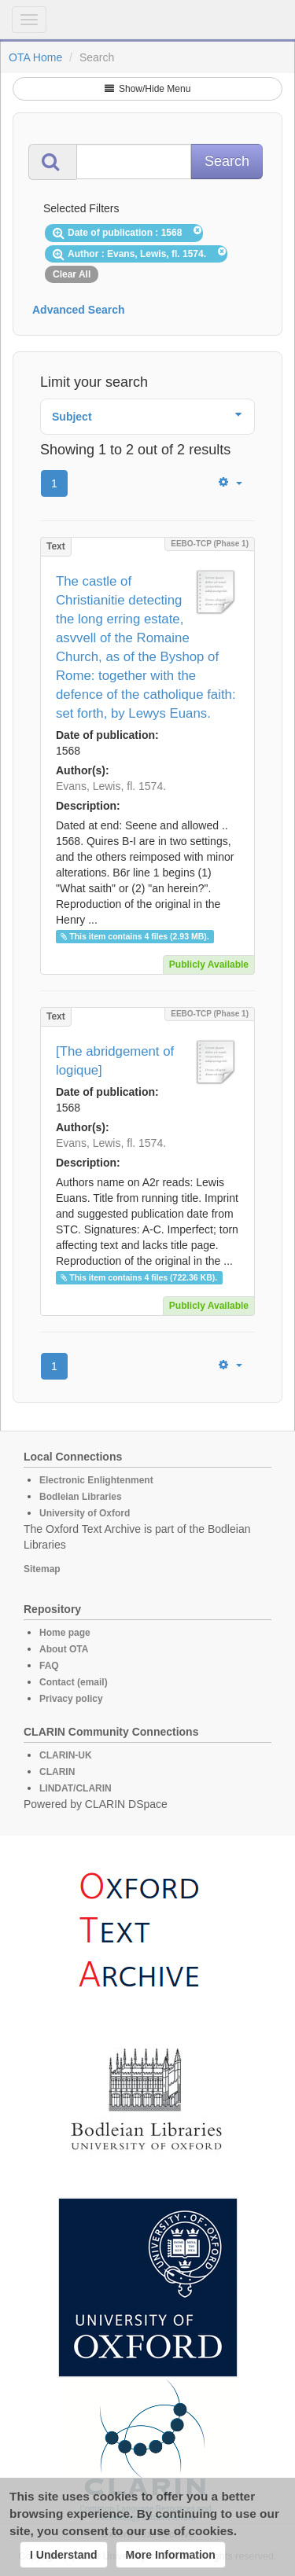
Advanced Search (78, 309)
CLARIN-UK (65, 1755)
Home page (64, 1632)
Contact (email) (73, 1682)
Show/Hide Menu (148, 88)
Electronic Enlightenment (96, 1480)
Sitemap (42, 1569)
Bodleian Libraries (80, 1496)
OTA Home (35, 57)
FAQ (49, 1665)
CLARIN (57, 1771)
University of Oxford (84, 1513)
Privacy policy (71, 1698)
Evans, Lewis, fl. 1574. (111, 786)
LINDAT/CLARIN (75, 1788)
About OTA (63, 1649)
